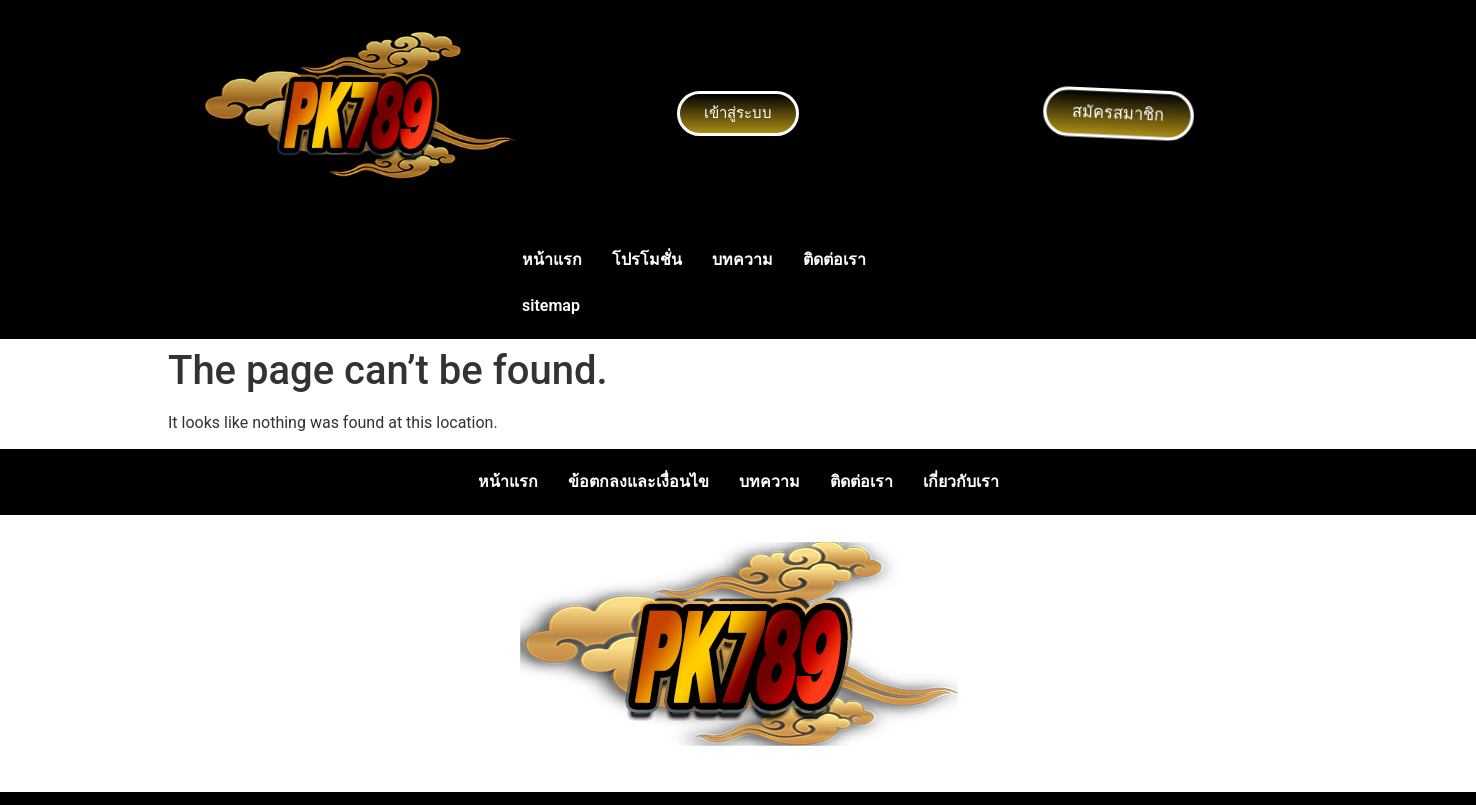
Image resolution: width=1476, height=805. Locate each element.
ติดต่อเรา (834, 259)
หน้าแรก (552, 259)
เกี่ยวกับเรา (961, 481)
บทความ (742, 259)
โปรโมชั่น (647, 259)
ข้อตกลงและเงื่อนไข (638, 481)
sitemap (551, 305)
